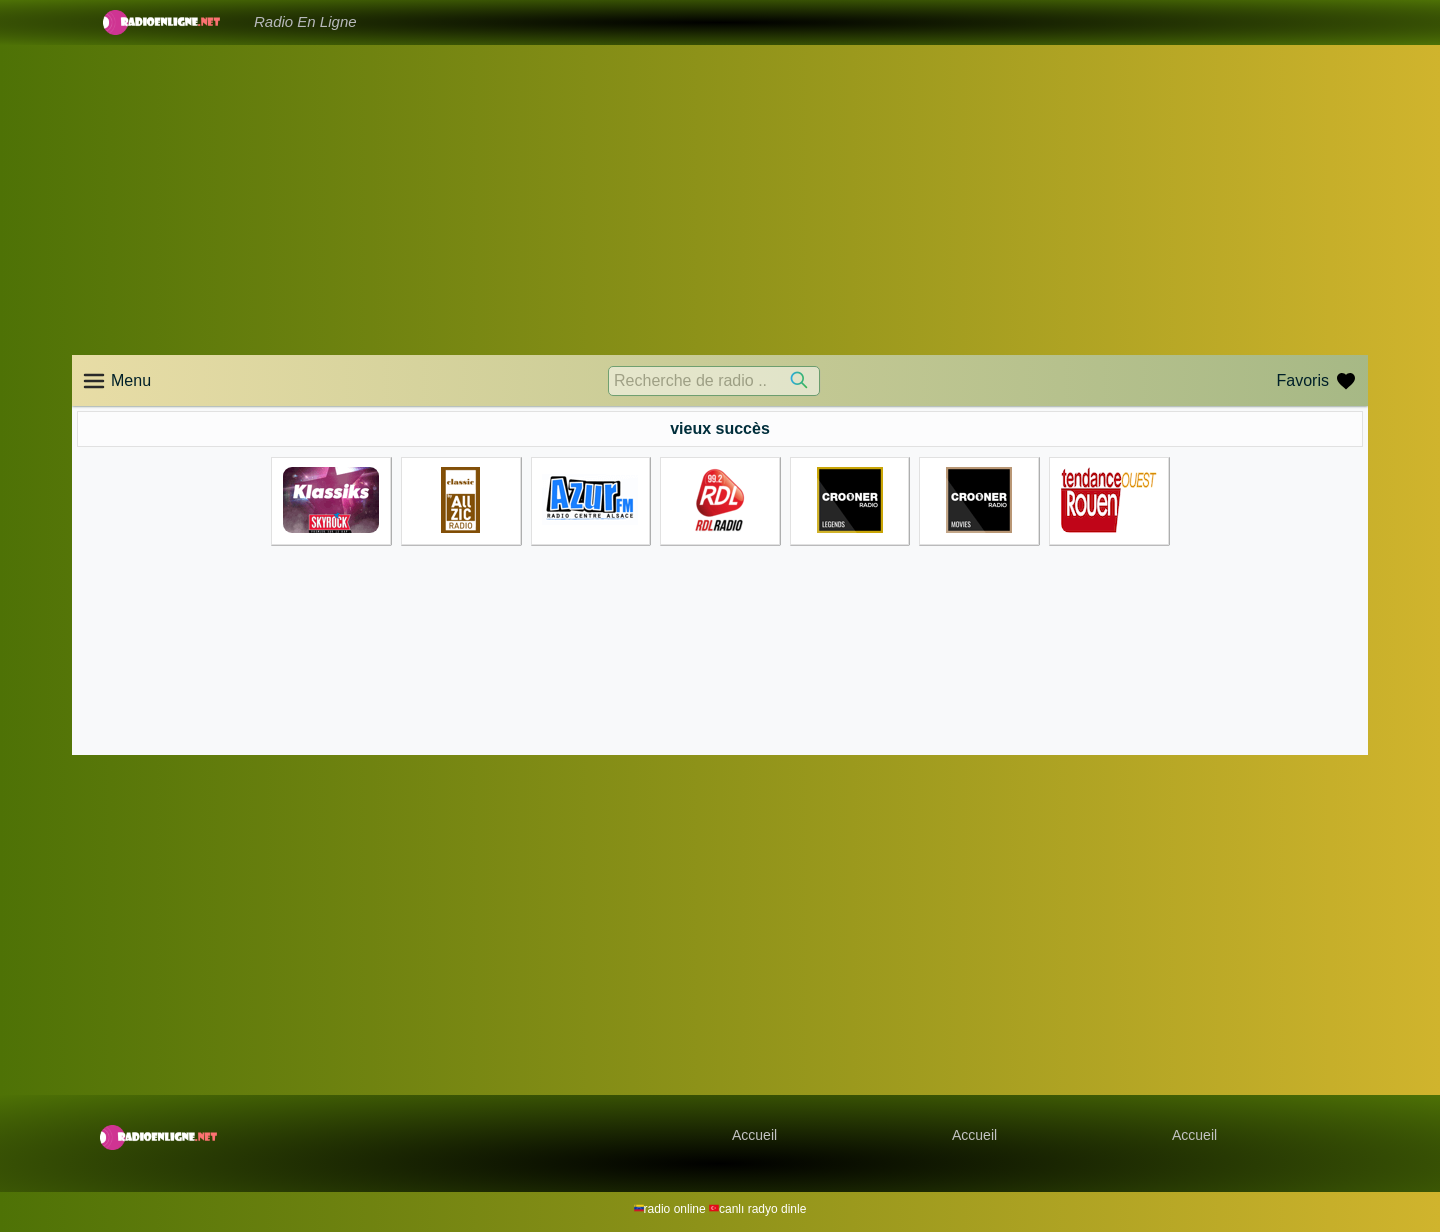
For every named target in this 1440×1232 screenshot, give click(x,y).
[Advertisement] (720, 200)
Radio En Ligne (305, 21)
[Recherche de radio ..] (714, 381)
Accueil (754, 1135)
